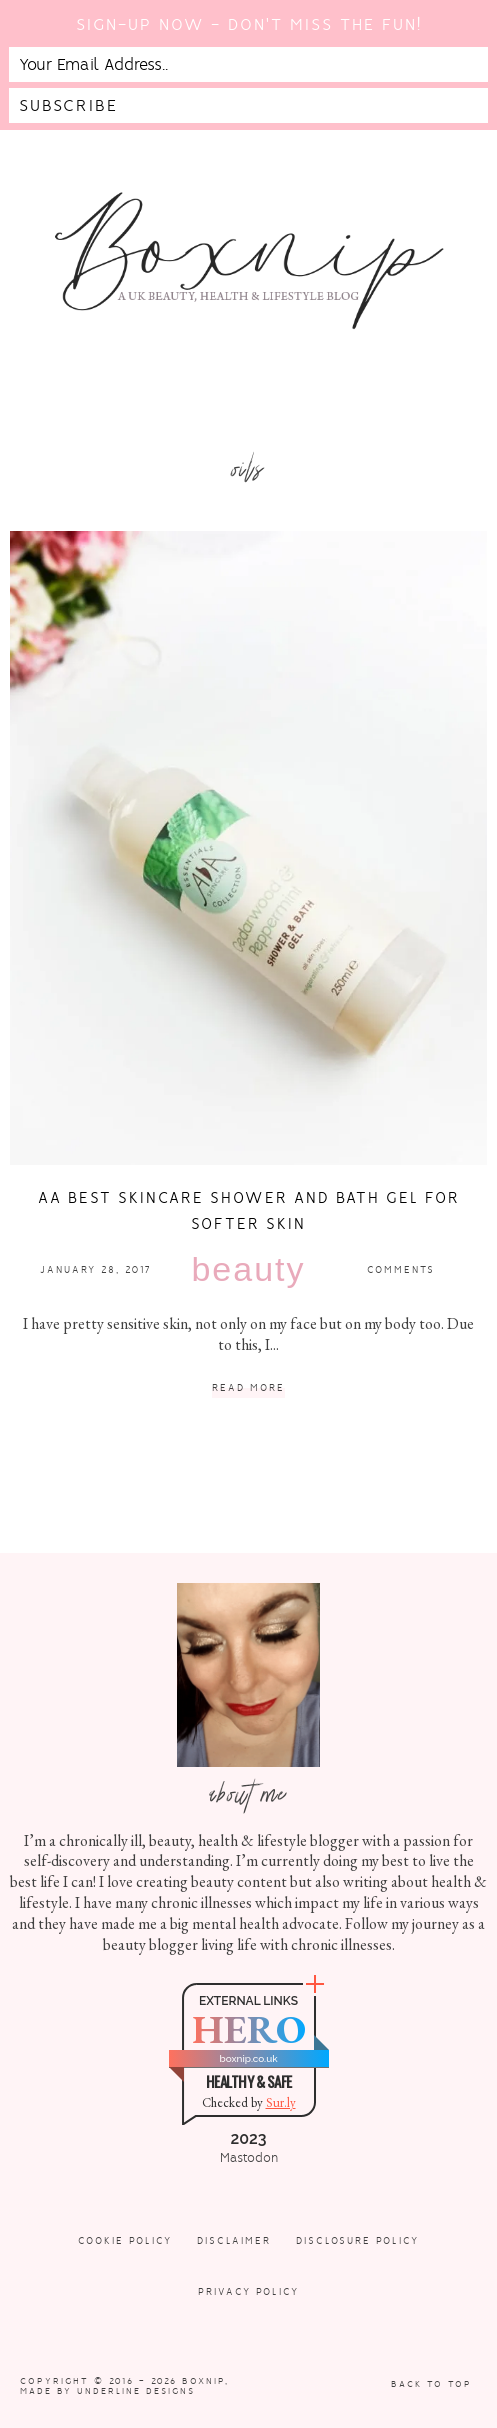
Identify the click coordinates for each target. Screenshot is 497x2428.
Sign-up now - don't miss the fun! (249, 24)
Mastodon (249, 2158)
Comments (401, 1269)
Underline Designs (136, 2391)
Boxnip (203, 2381)
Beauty (248, 1269)
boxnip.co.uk (248, 2058)
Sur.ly (281, 2102)
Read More (248, 1388)
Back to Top (431, 2384)
